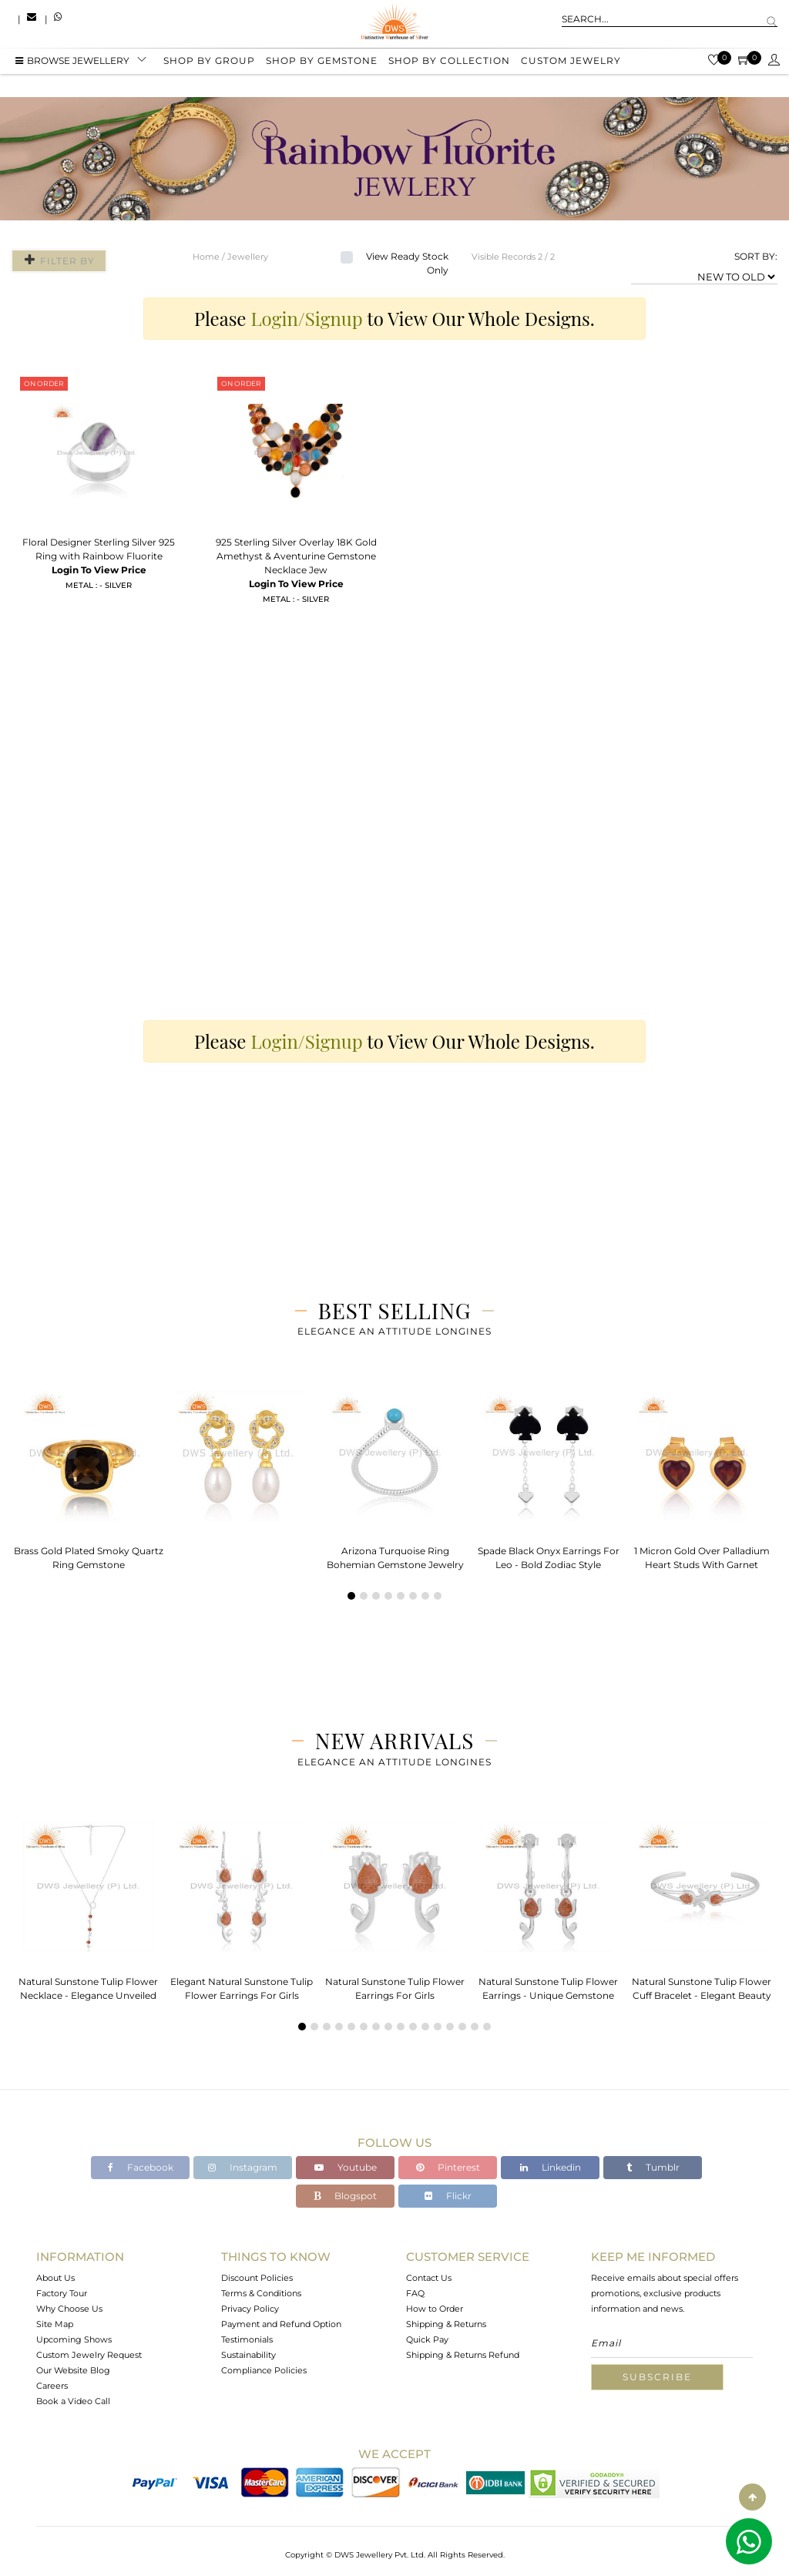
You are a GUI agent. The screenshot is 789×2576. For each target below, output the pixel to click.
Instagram (242, 2167)
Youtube (345, 2167)
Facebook (140, 2167)
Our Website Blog (73, 2370)
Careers (52, 2385)
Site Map (54, 2324)
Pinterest (448, 2167)
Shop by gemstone (322, 63)
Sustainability (248, 2354)
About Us (55, 2277)
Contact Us (429, 2277)
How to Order (434, 2308)
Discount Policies (257, 2277)
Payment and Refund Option (281, 2324)
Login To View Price (99, 570)
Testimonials (247, 2339)
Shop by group (209, 63)
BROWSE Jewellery (72, 63)
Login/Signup (307, 318)
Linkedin (550, 2167)
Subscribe (657, 2377)
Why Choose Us (69, 2308)
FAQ (415, 2293)
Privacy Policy (250, 2308)
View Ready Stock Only (407, 263)
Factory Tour (61, 2293)
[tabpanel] (88, 1475)
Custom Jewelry (571, 63)
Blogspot (345, 2196)
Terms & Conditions (261, 2293)
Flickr (448, 2196)
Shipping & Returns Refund (462, 2354)
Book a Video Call (73, 2401)
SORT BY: (755, 256)
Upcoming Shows (74, 2339)
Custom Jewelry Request (89, 2354)
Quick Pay (427, 2339)
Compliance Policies (264, 2370)
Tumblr (653, 2167)
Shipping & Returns (446, 2324)
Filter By (56, 260)
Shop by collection (449, 63)
